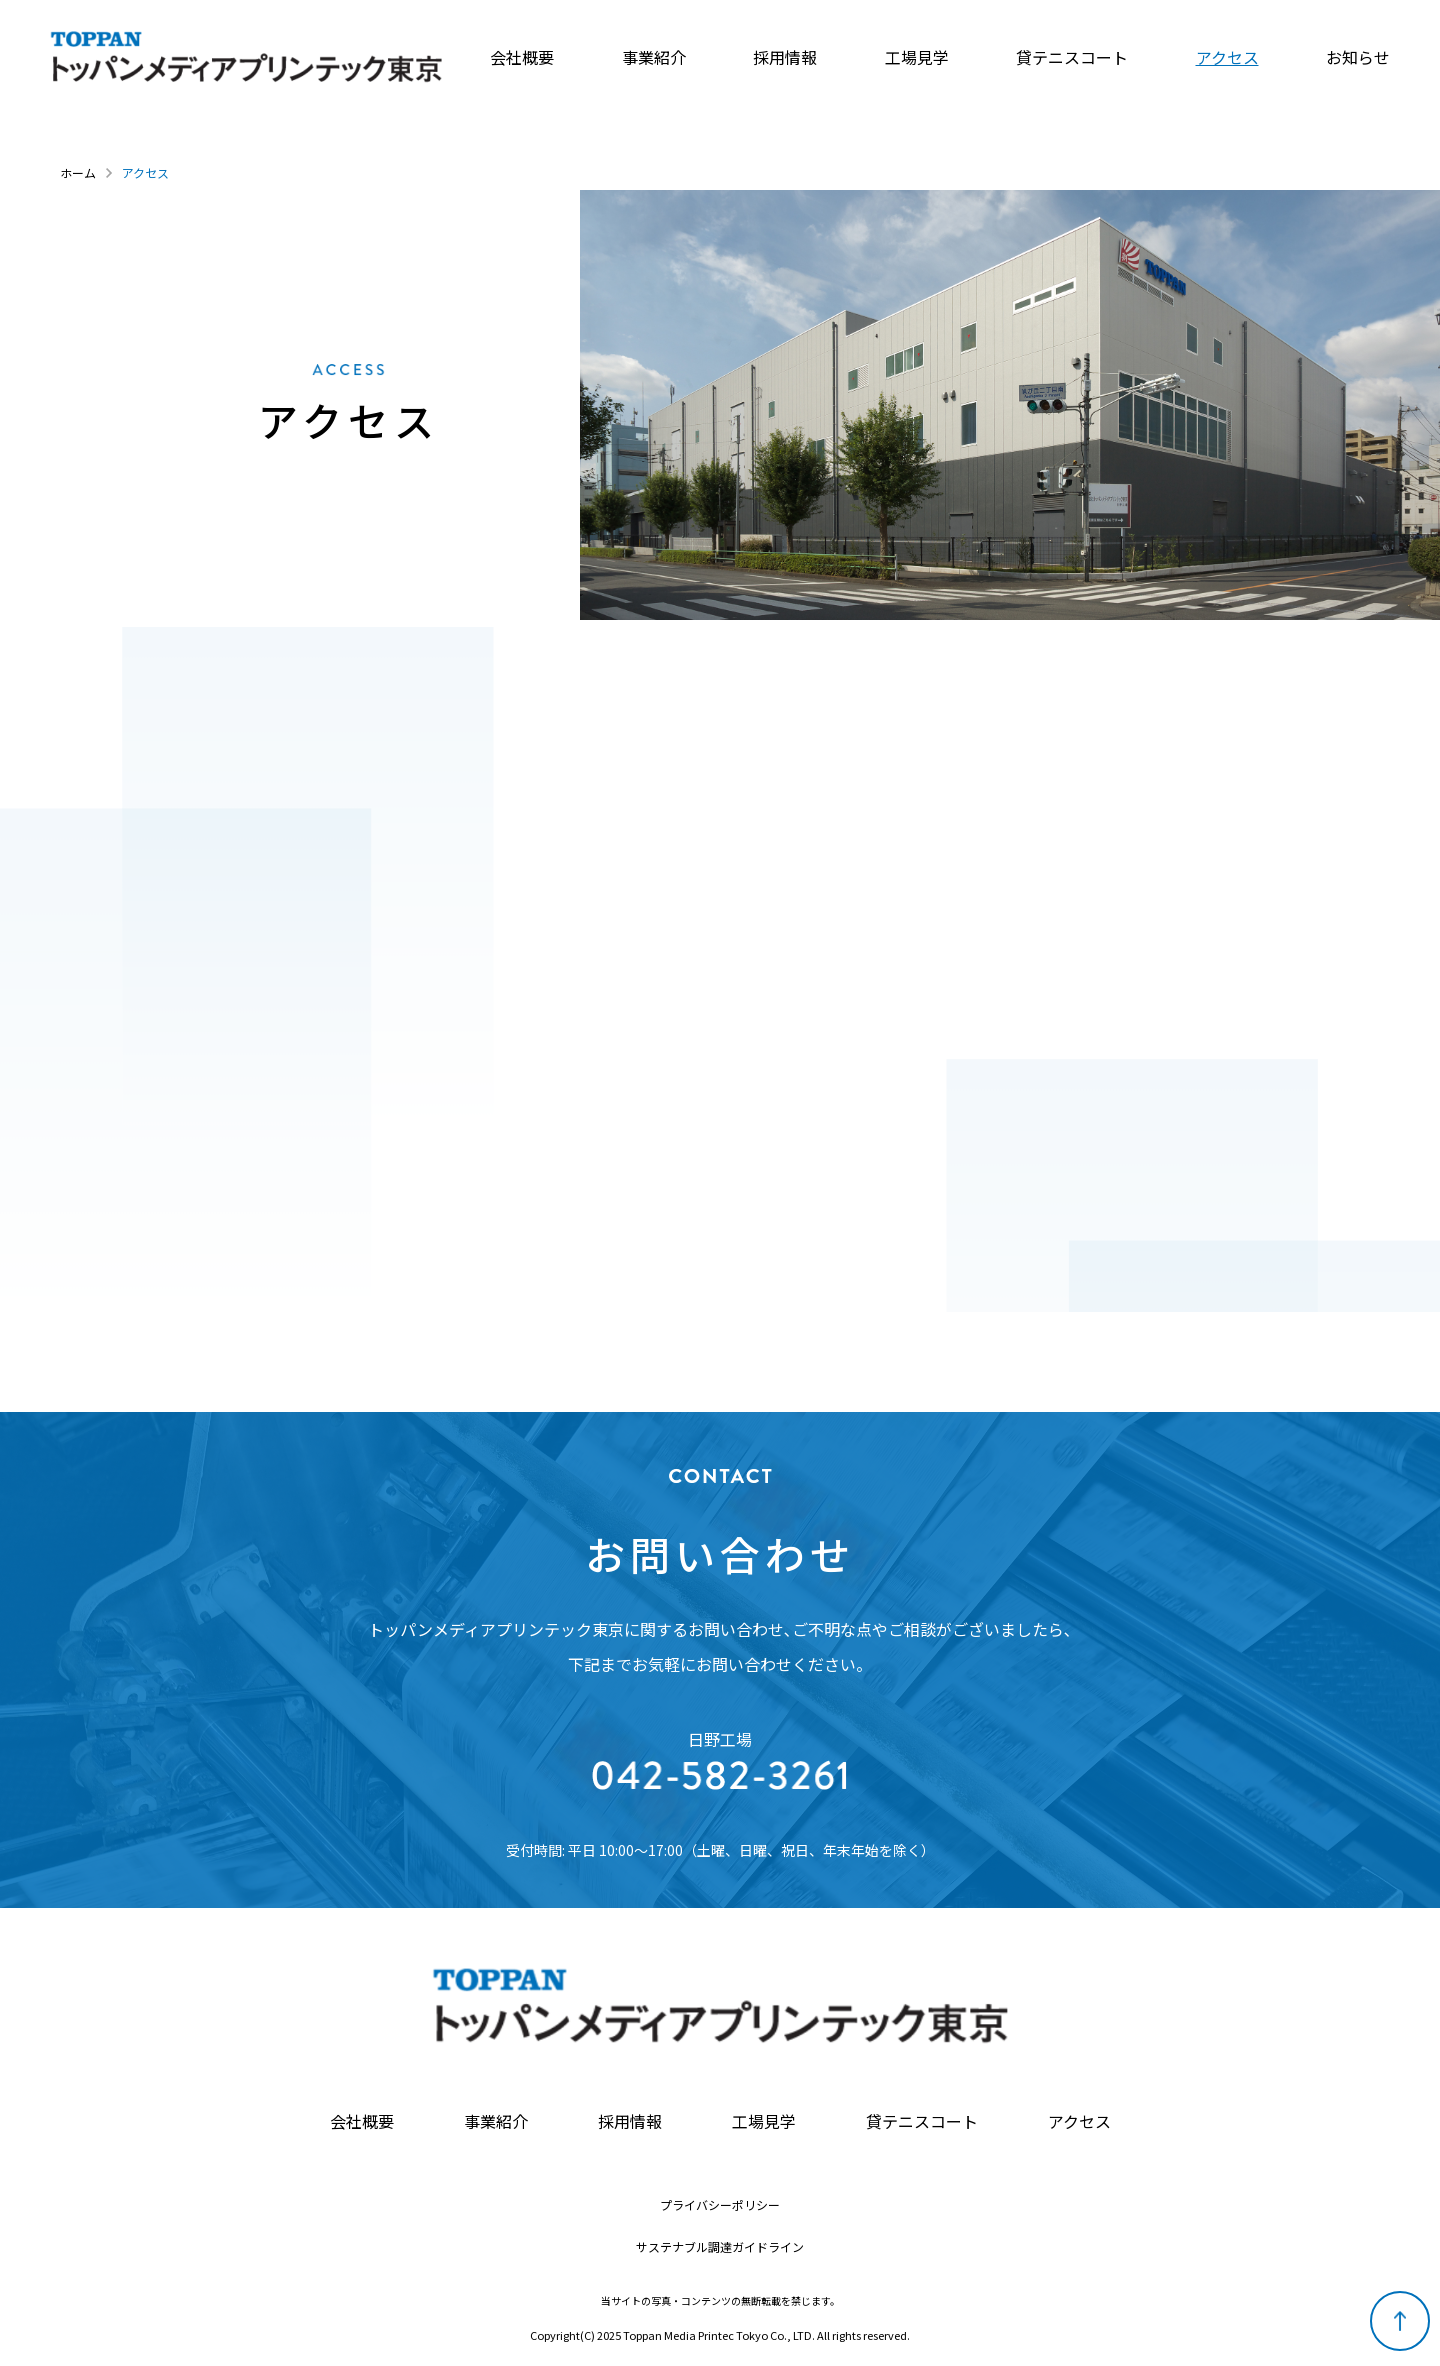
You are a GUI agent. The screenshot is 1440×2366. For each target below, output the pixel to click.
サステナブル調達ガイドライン (720, 2247)
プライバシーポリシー (720, 2205)
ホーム (78, 172)
